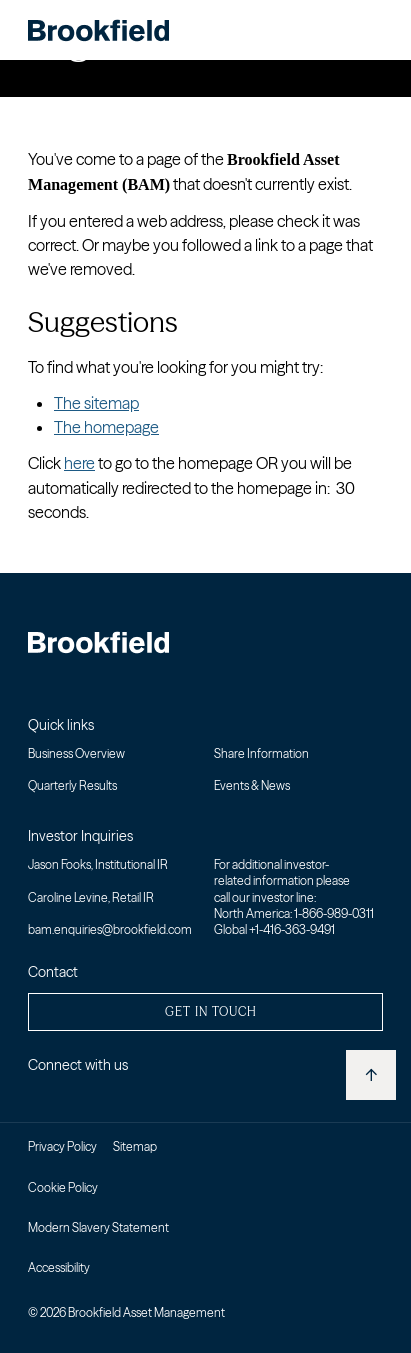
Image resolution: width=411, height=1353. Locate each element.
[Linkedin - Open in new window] (35, 1094)
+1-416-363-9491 (292, 929)
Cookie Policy (63, 1187)
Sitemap (135, 1146)
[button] (205, 1012)
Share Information (261, 753)
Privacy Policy (62, 1146)
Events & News (252, 785)
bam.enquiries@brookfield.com (110, 929)
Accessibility (59, 1267)
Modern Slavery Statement (98, 1227)
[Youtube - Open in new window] (89, 1094)
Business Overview (76, 753)
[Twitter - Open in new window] (62, 1094)
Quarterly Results (72, 785)
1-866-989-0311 (334, 913)
